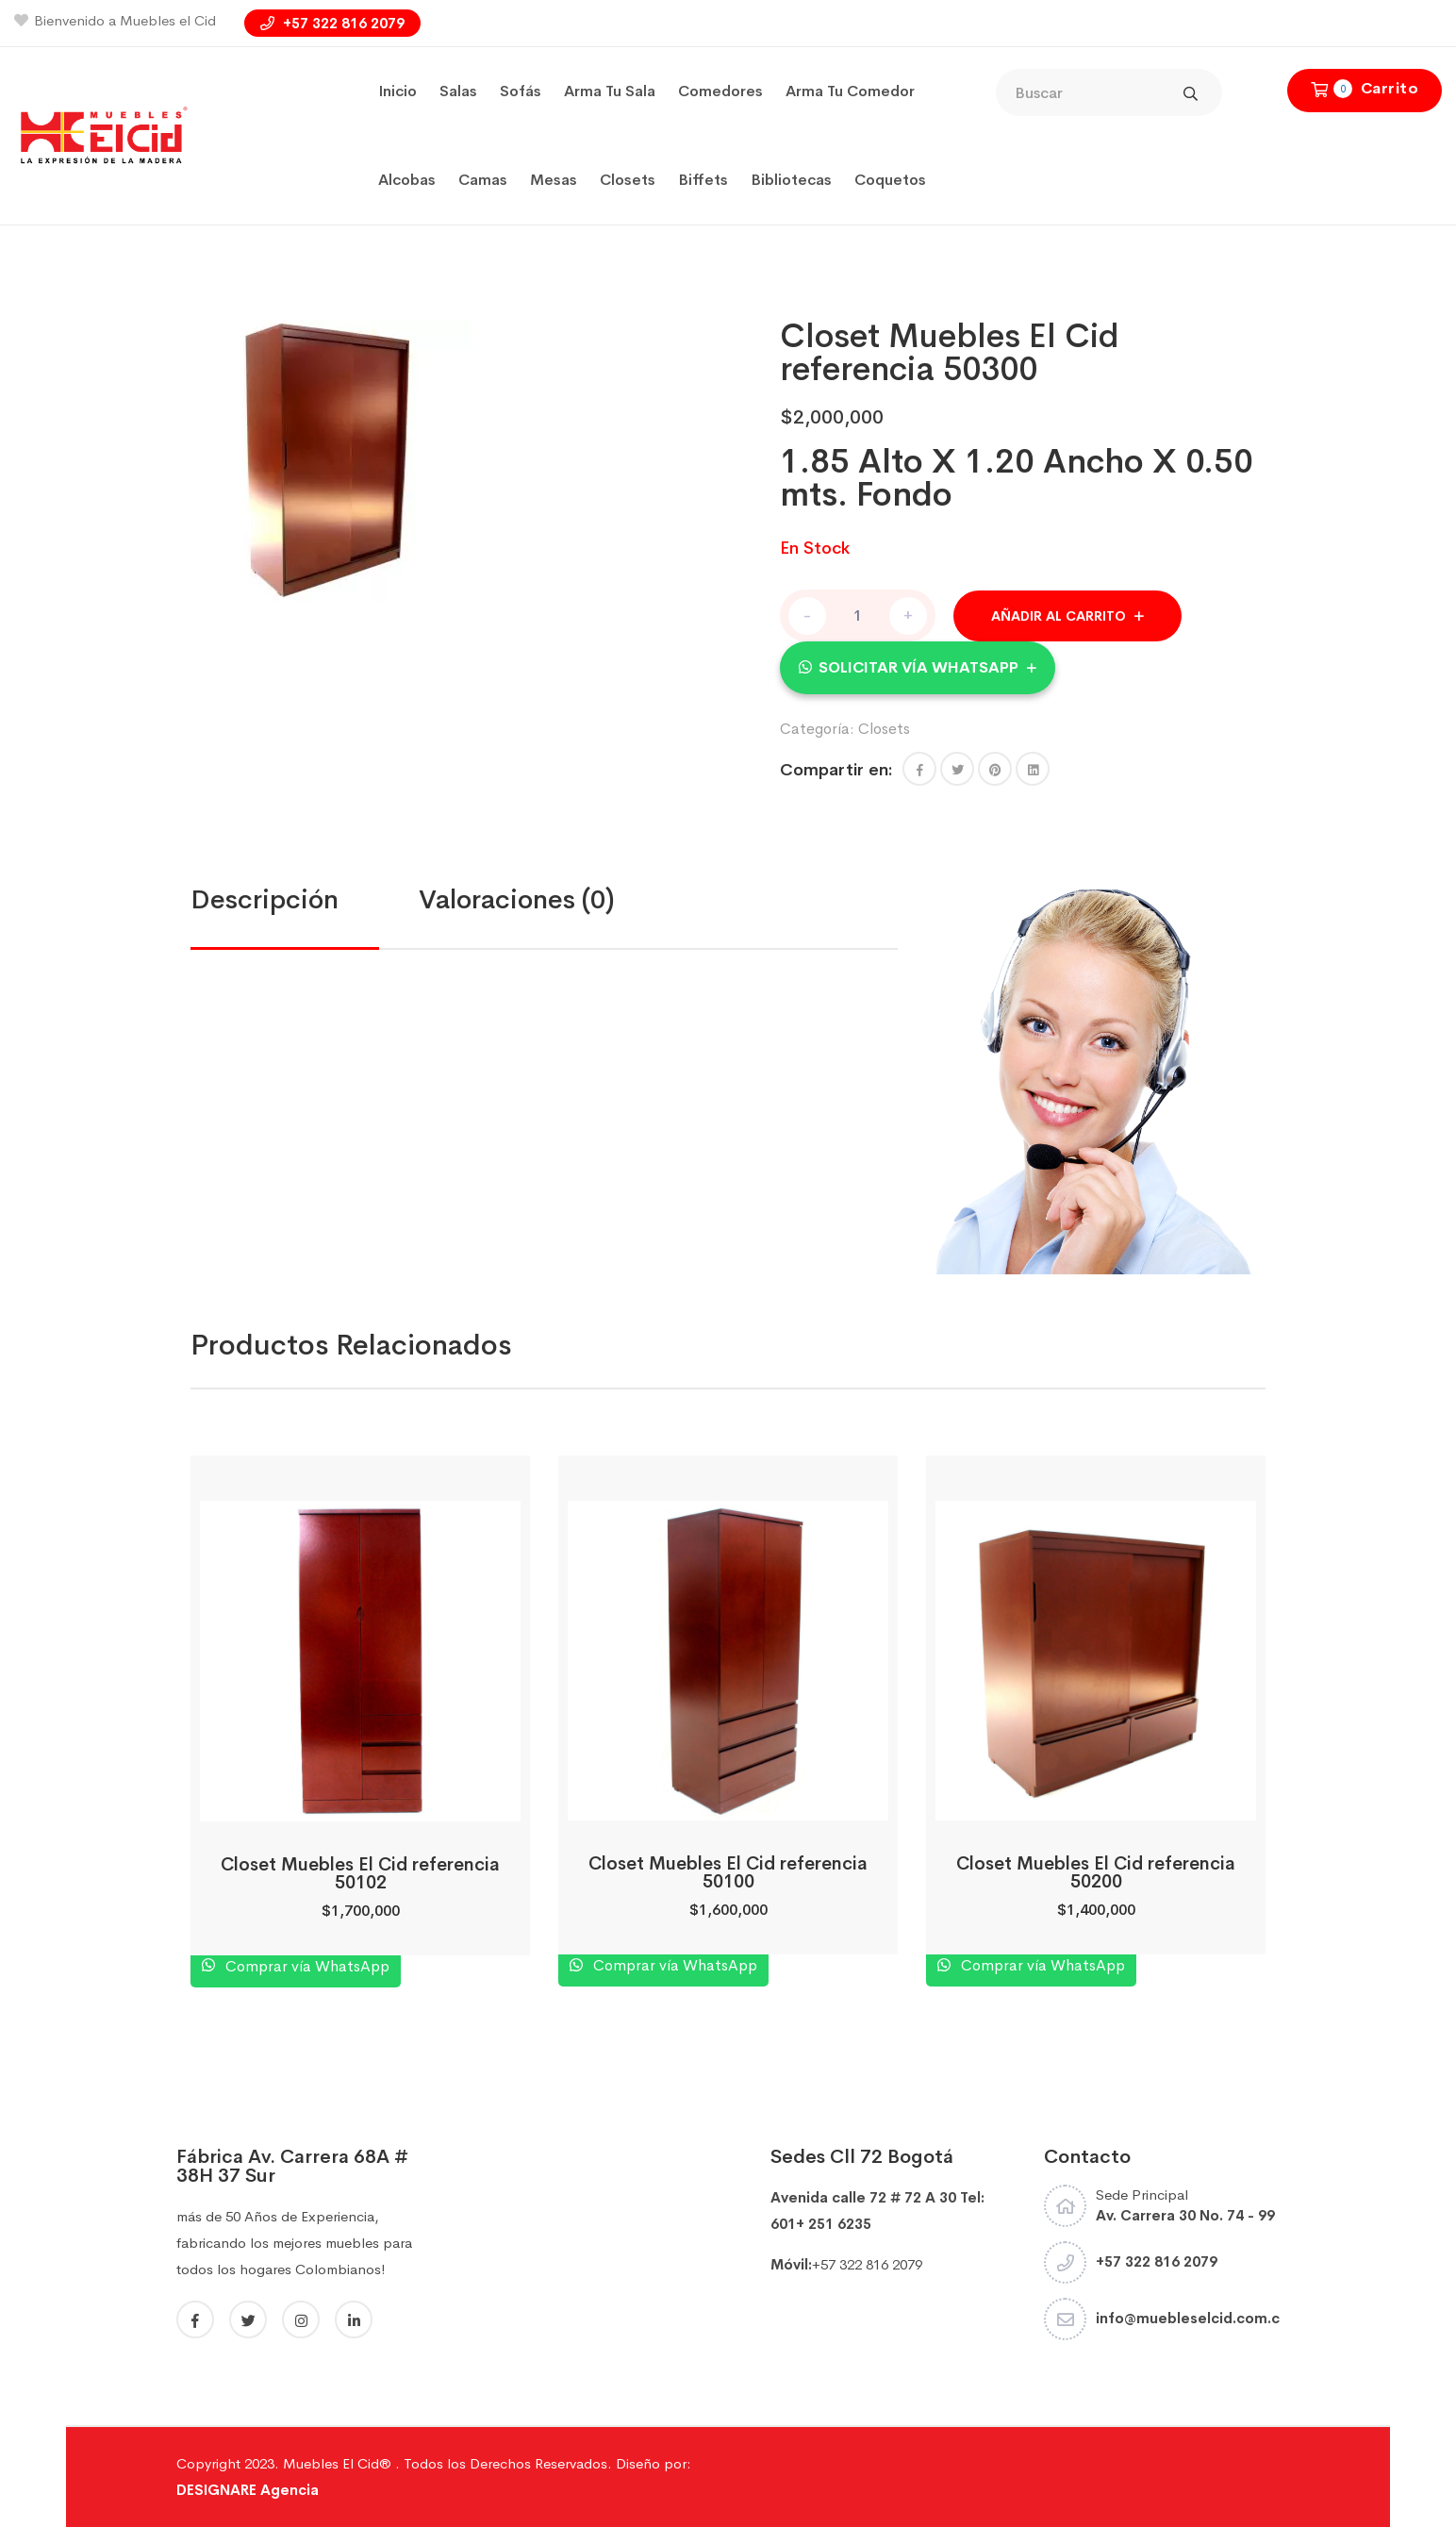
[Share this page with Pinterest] (995, 769)
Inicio (397, 91)
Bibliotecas (791, 180)
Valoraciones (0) (517, 899)
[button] (917, 667)
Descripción (264, 899)
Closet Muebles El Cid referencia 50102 (360, 1874)
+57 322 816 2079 (332, 23)
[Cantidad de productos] (857, 615)
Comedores (720, 91)
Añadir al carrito (1058, 615)
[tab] (304, 900)
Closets (627, 180)
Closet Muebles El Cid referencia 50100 (728, 1873)
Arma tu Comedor (850, 91)
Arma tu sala (609, 91)
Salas (458, 91)
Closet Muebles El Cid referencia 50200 (1095, 1873)
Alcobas (407, 180)
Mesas (553, 180)
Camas (482, 180)
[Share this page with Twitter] (957, 769)
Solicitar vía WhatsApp (918, 667)
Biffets (703, 180)
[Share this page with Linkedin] (1033, 769)
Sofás (520, 91)
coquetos (890, 180)
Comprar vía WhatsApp (305, 1966)
